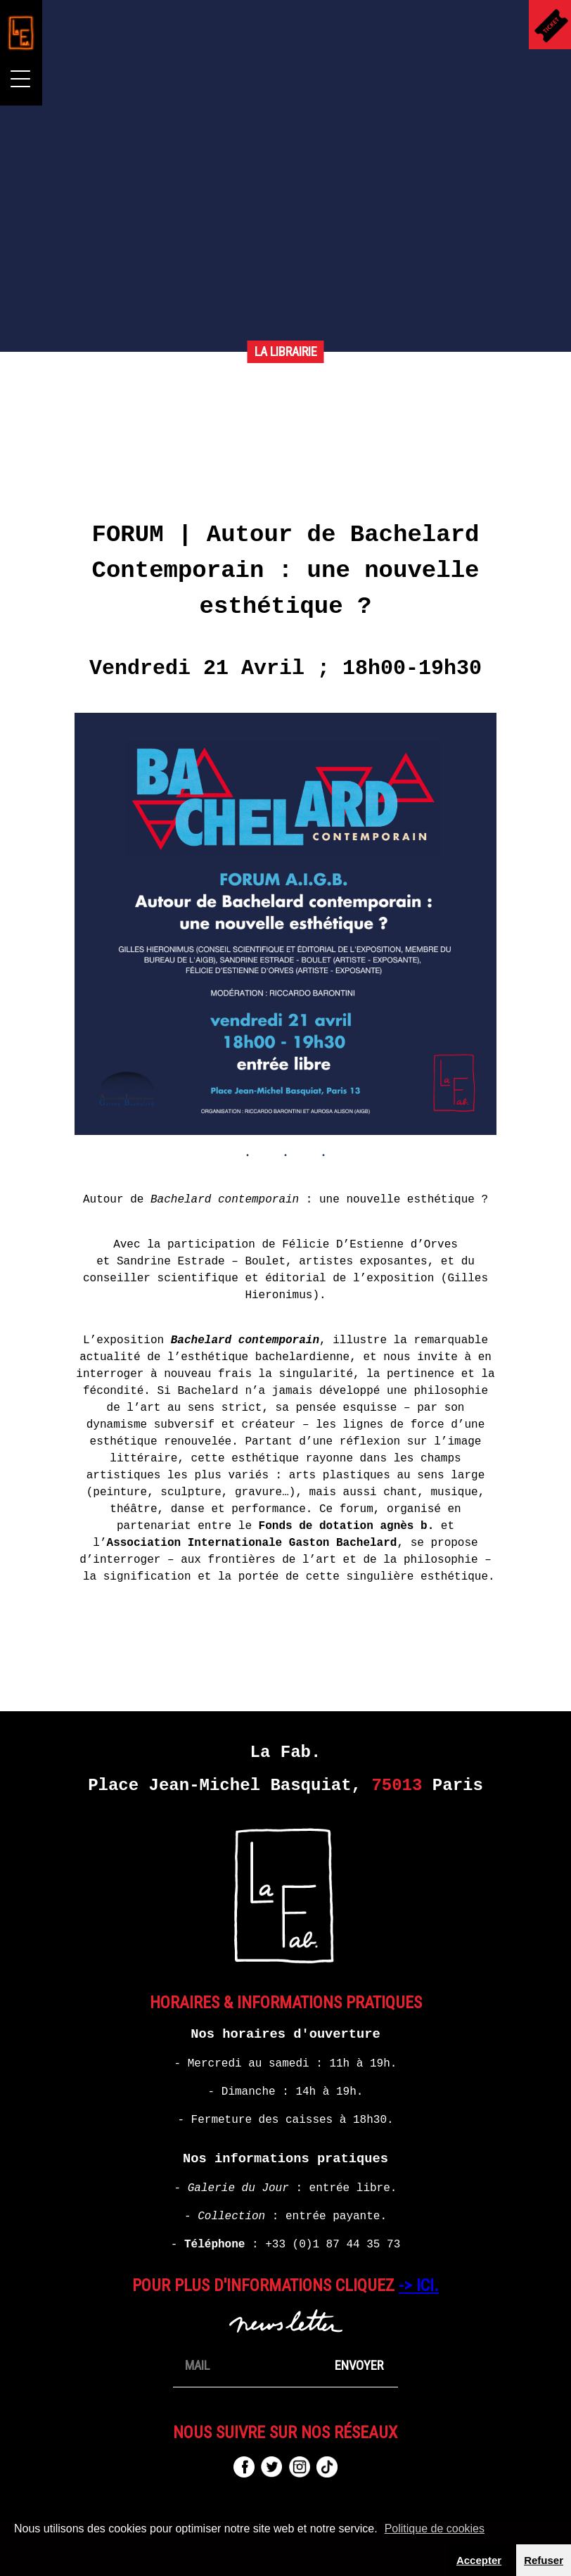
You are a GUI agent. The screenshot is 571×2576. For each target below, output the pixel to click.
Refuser (543, 2560)
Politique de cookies (435, 2528)
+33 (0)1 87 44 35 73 (332, 2244)
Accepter (478, 2560)
